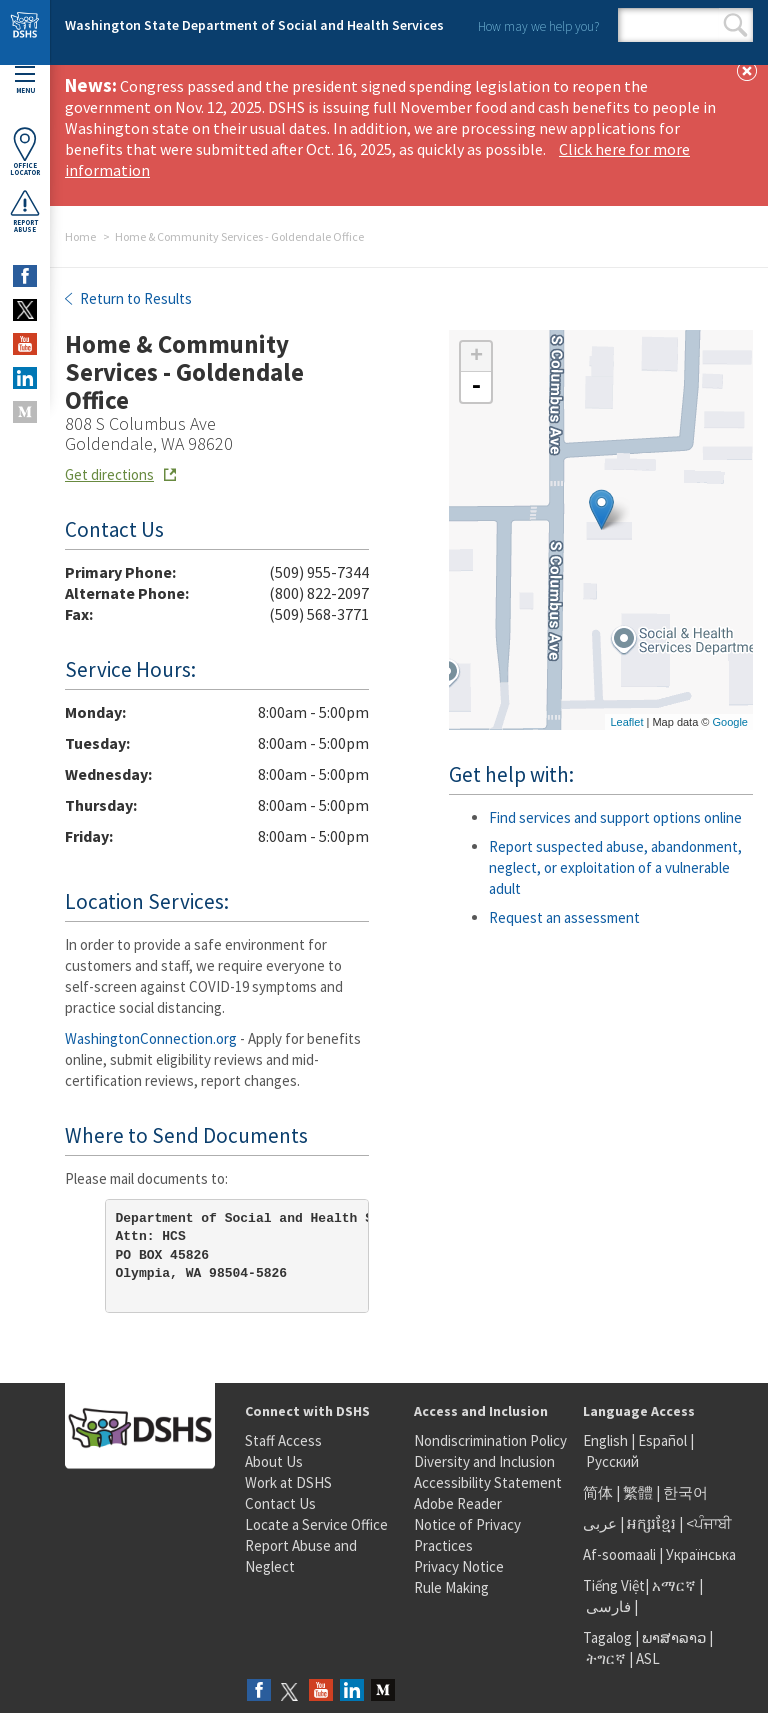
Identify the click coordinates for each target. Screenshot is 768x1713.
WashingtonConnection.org (151, 1038)
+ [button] (476, 357)
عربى (600, 1523)
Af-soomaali (619, 1554)
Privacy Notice (459, 1566)
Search (735, 25)
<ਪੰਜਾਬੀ (709, 1523)
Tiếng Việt (614, 1585)
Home (80, 236)
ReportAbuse (25, 211)
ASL (648, 1658)
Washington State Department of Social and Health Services (254, 25)
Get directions (109, 474)
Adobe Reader (458, 1503)
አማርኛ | (677, 1585)
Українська (701, 1554)
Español (662, 1440)
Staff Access (283, 1440)
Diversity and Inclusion (484, 1461)
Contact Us (280, 1503)
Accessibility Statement (488, 1482)
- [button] (476, 387)
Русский (612, 1461)
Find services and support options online (615, 817)
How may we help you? (538, 26)
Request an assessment (564, 917)
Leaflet (626, 722)
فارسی (607, 1606)
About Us (274, 1461)
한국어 (685, 1492)
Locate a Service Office (316, 1524)
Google (730, 722)
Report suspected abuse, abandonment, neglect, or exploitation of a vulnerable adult (615, 867)
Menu (25, 80)
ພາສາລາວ (674, 1637)
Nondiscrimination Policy (490, 1440)
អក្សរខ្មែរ (651, 1523)
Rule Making (451, 1587)
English (607, 1440)
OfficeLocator (25, 151)
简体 (598, 1492)
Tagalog (607, 1637)
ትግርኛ (606, 1658)
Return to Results (134, 298)
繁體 (639, 1492)
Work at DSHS (288, 1482)
